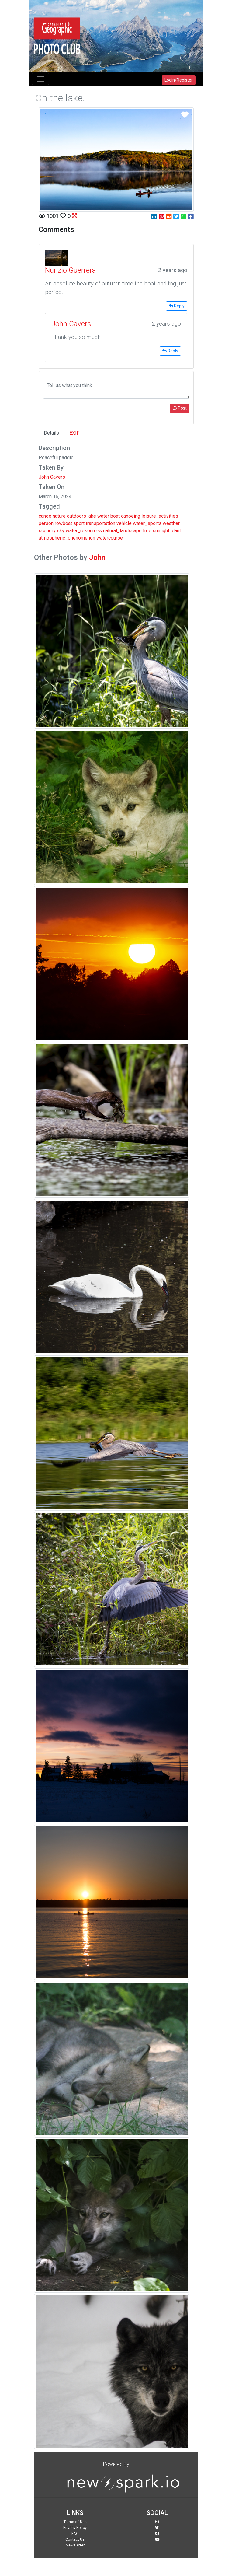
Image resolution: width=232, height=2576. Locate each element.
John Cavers (52, 477)
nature (59, 516)
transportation (100, 523)
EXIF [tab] (74, 433)
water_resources (84, 530)
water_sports (147, 523)
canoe (45, 516)
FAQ (75, 2533)
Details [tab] (51, 433)
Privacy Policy (75, 2527)
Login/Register (178, 80)
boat (115, 516)
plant (176, 530)
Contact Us (75, 2539)
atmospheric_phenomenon (67, 538)
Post (180, 408)
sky (60, 530)
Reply (177, 305)
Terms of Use (75, 2521)
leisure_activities (159, 516)
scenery (47, 530)
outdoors (76, 516)
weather (171, 523)
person (46, 523)
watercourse (109, 538)
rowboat (63, 523)
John (97, 557)
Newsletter (75, 2545)
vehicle (124, 523)
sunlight (161, 530)
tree (147, 530)
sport (79, 523)
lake (91, 516)
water (103, 516)
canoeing (130, 516)
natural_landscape (122, 530)
